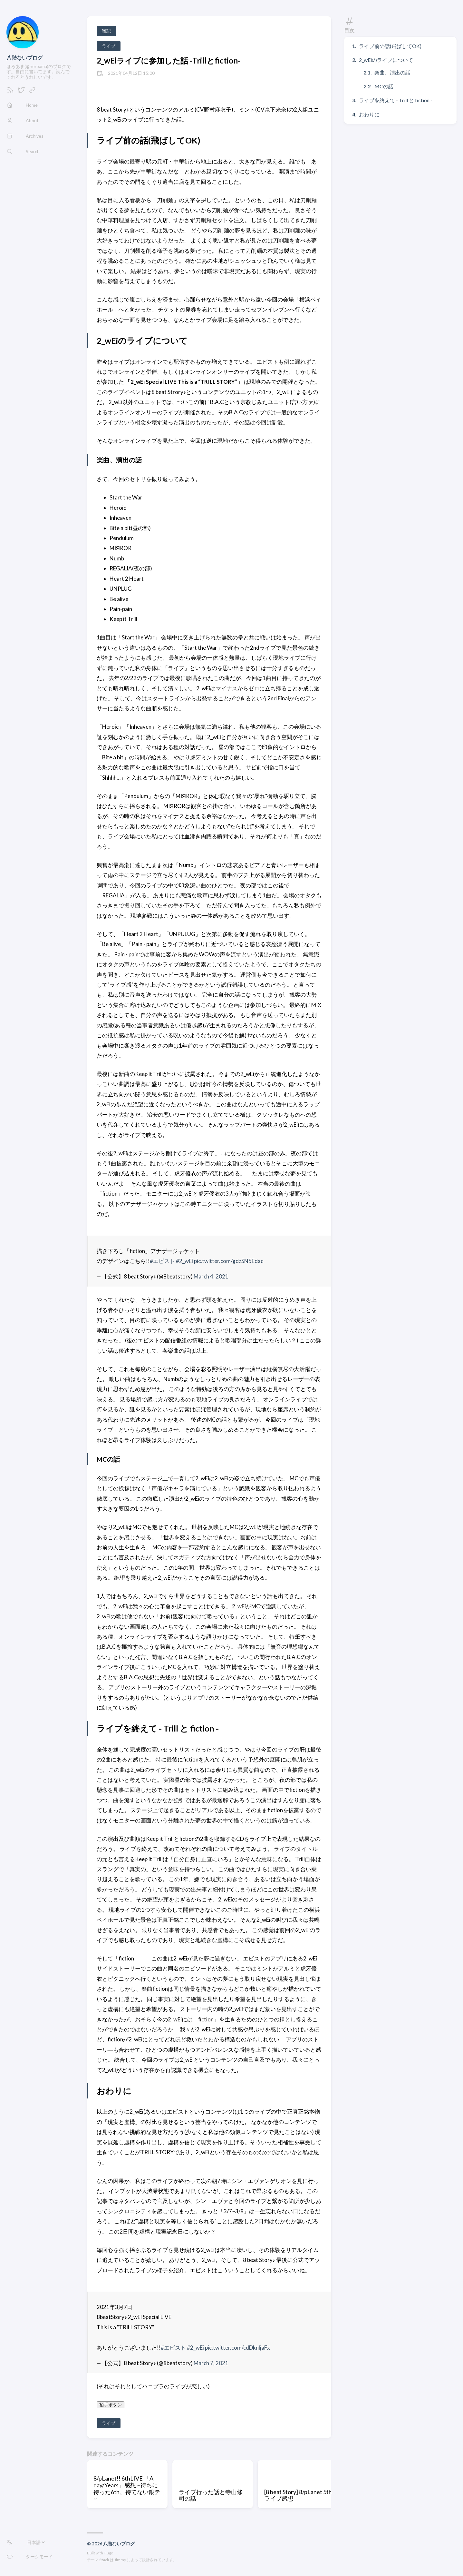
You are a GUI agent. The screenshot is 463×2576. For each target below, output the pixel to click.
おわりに (369, 114)
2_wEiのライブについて (386, 60)
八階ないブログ (24, 57)
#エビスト (162, 1261)
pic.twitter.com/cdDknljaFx (237, 2347)
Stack (104, 2559)
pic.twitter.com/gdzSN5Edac (228, 1261)
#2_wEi (184, 1261)
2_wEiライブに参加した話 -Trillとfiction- (168, 60)
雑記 (106, 31)
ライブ (108, 46)
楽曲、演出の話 (392, 72)
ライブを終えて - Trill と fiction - (395, 100)
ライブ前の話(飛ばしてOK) (390, 46)
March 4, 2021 (211, 1276)
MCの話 (383, 86)
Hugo (108, 2553)
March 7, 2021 (211, 2363)
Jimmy (120, 2559)
